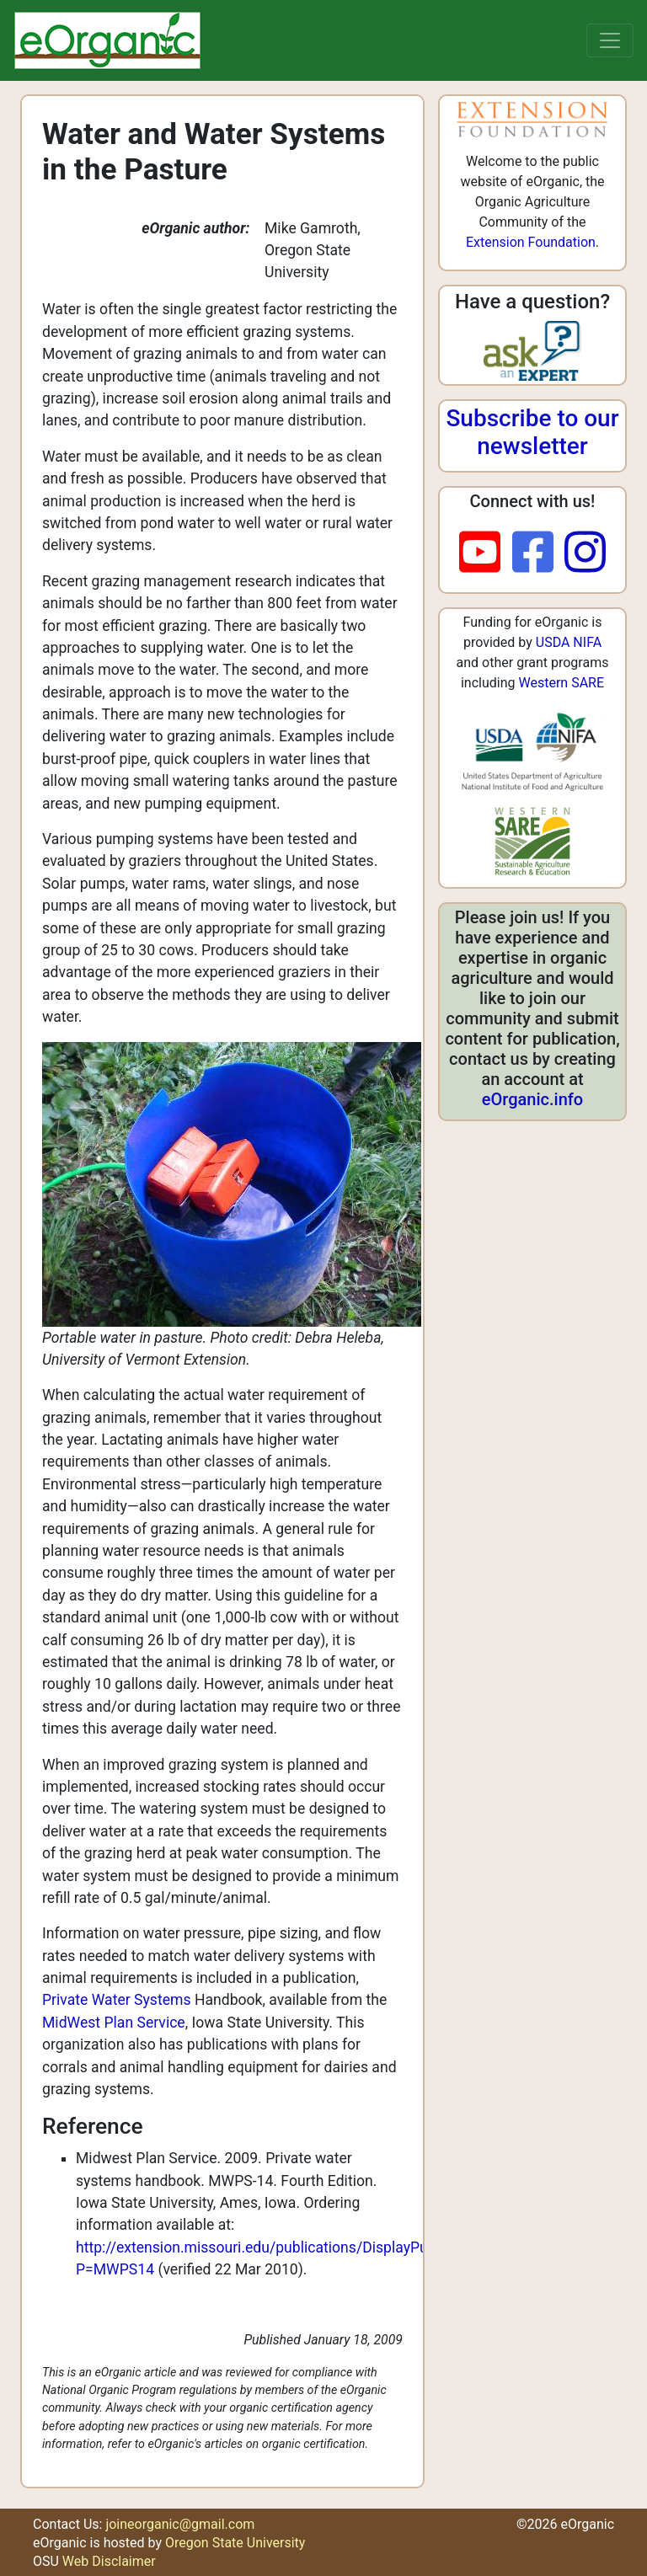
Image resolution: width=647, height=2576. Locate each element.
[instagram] (585, 553)
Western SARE (561, 683)
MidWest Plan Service (113, 2022)
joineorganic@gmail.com (179, 2524)
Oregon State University (235, 2543)
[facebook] (538, 553)
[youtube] (485, 553)
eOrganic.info (532, 1099)
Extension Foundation (531, 242)
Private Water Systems (118, 1999)
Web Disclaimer (109, 2561)
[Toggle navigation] (610, 40)
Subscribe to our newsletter (532, 432)
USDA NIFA (569, 642)
